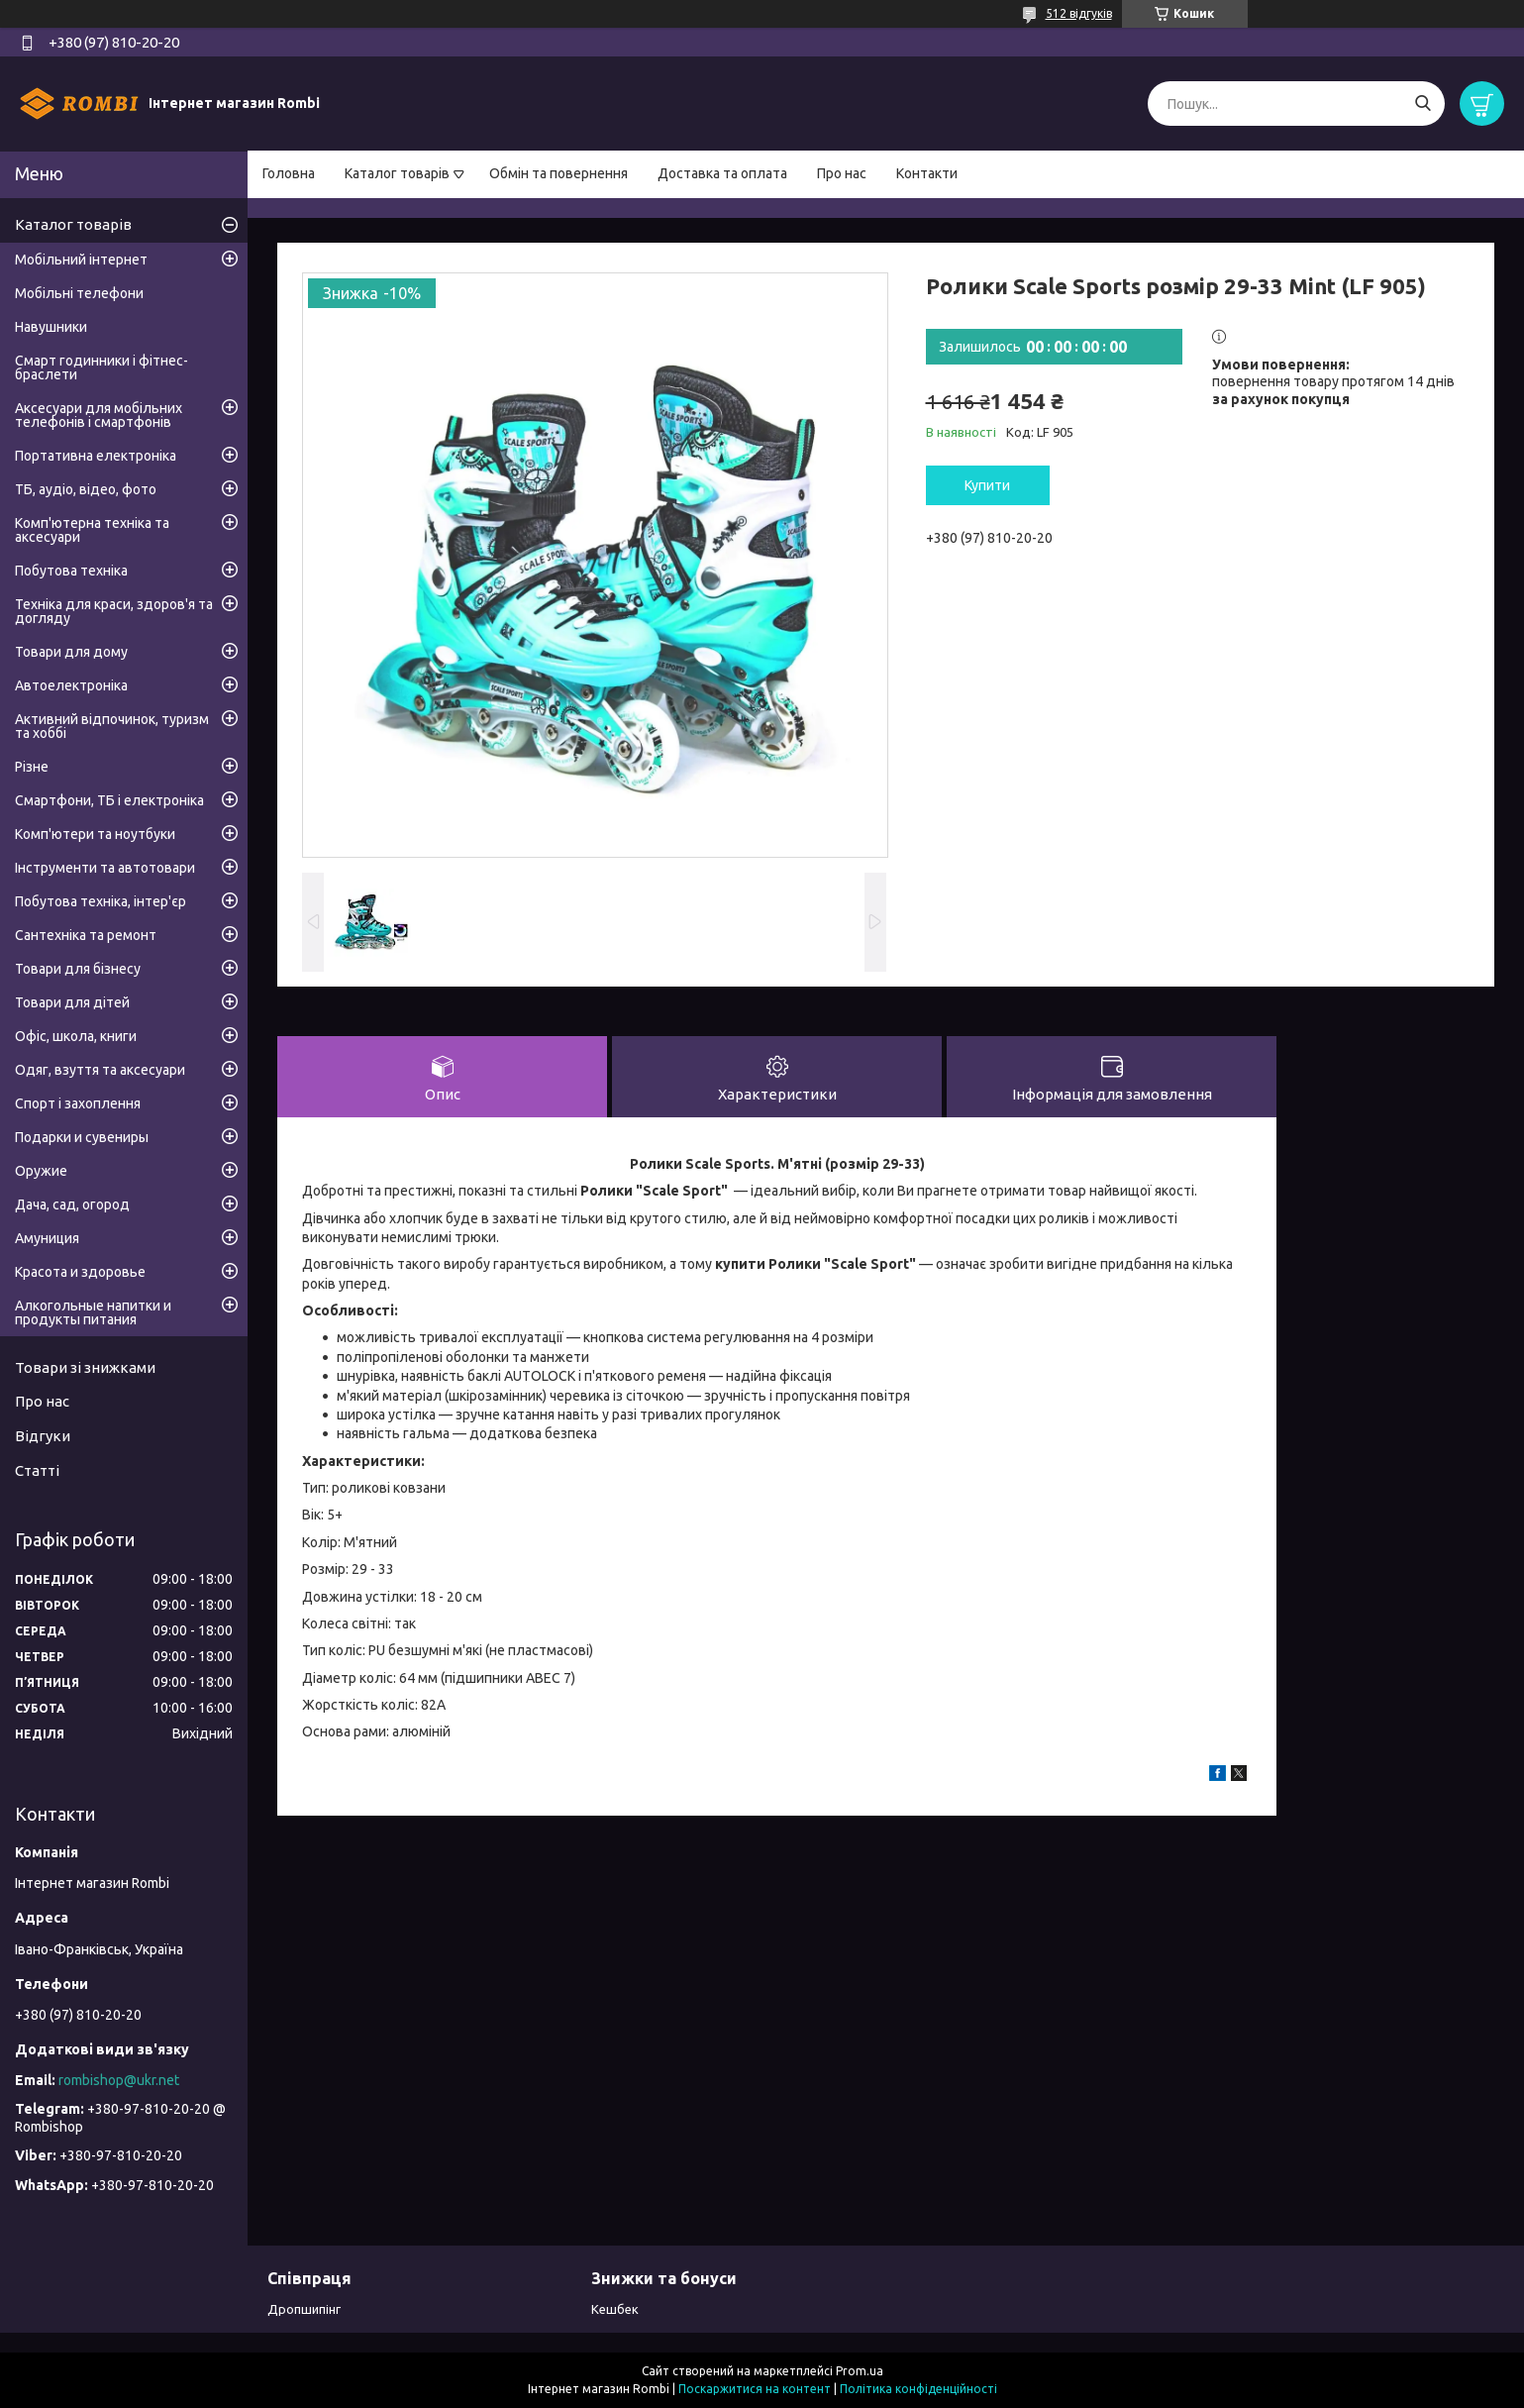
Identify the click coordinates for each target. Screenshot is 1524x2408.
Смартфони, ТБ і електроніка (109, 800)
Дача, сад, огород (72, 1204)
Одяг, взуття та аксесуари (100, 1070)
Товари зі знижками (85, 1367)
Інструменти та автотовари (105, 868)
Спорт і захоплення (78, 1103)
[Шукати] (1422, 103)
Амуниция (47, 1238)
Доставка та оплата (722, 173)
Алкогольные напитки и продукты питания (93, 1312)
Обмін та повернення (558, 173)
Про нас (841, 173)
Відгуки (42, 1435)
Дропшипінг (304, 2309)
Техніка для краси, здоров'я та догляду (114, 611)
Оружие (41, 1171)
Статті (37, 1470)
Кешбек (615, 2309)
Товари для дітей (72, 1002)
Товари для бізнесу (78, 969)
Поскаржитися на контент (754, 2388)
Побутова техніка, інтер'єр (100, 901)
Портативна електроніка (95, 456)
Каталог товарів (397, 173)
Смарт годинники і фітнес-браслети (101, 367)
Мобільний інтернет (81, 259)
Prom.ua (859, 2370)
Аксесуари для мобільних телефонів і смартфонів (98, 415)
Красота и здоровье (80, 1272)
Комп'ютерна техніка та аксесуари (92, 530)
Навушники (51, 327)
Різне (32, 767)
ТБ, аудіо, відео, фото (85, 489)
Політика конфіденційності (918, 2388)
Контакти (927, 173)
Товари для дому (71, 652)
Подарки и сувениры (82, 1137)
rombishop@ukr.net (118, 2080)
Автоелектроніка (71, 685)
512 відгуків (1079, 13)
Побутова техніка (71, 570)
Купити (987, 485)
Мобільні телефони (79, 293)
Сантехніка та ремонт (85, 935)
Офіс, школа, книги (76, 1036)
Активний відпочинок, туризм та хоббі (112, 726)
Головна (288, 173)
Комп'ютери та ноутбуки (95, 834)
